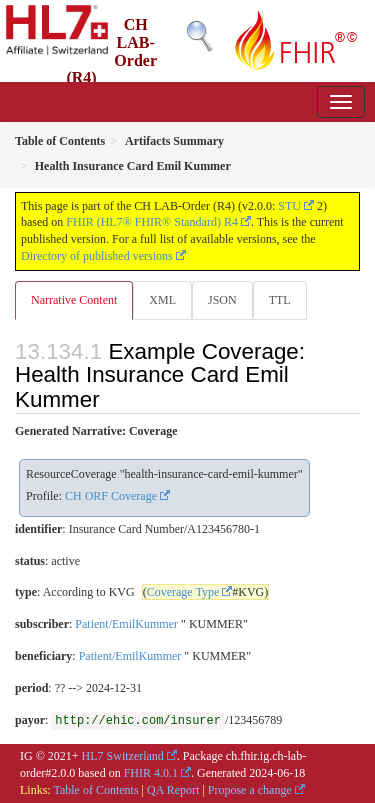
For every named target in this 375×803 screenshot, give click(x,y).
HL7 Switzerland (123, 756)
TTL (280, 300)
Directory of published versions (97, 256)
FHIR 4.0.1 (151, 773)
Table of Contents (95, 790)
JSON (222, 300)
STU (289, 206)
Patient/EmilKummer (126, 624)
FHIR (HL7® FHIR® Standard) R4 (152, 222)
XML (162, 300)
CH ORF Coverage (111, 496)
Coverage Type (183, 592)
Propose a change (250, 790)
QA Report (173, 790)
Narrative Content (74, 300)
